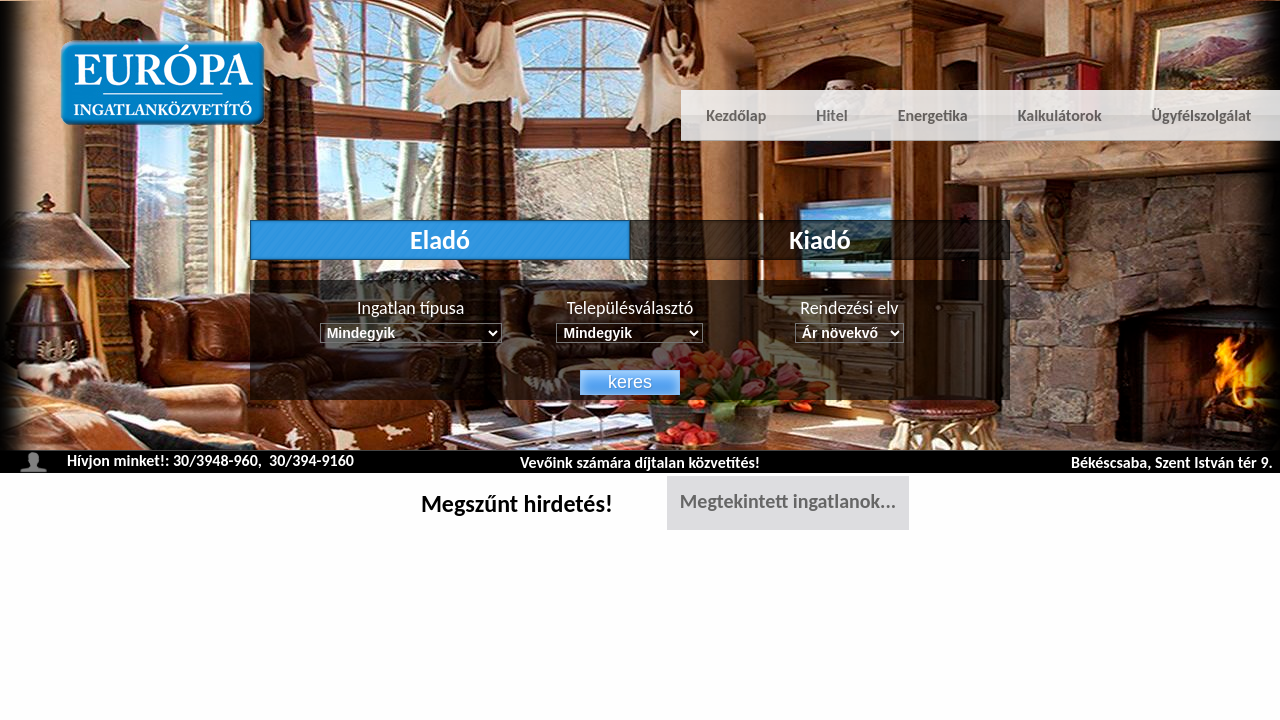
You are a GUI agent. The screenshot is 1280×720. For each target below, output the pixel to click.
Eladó (440, 240)
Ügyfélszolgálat (1202, 115)
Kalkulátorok (1060, 115)
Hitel (831, 115)
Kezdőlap (736, 115)
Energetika (933, 115)
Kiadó (819, 240)
